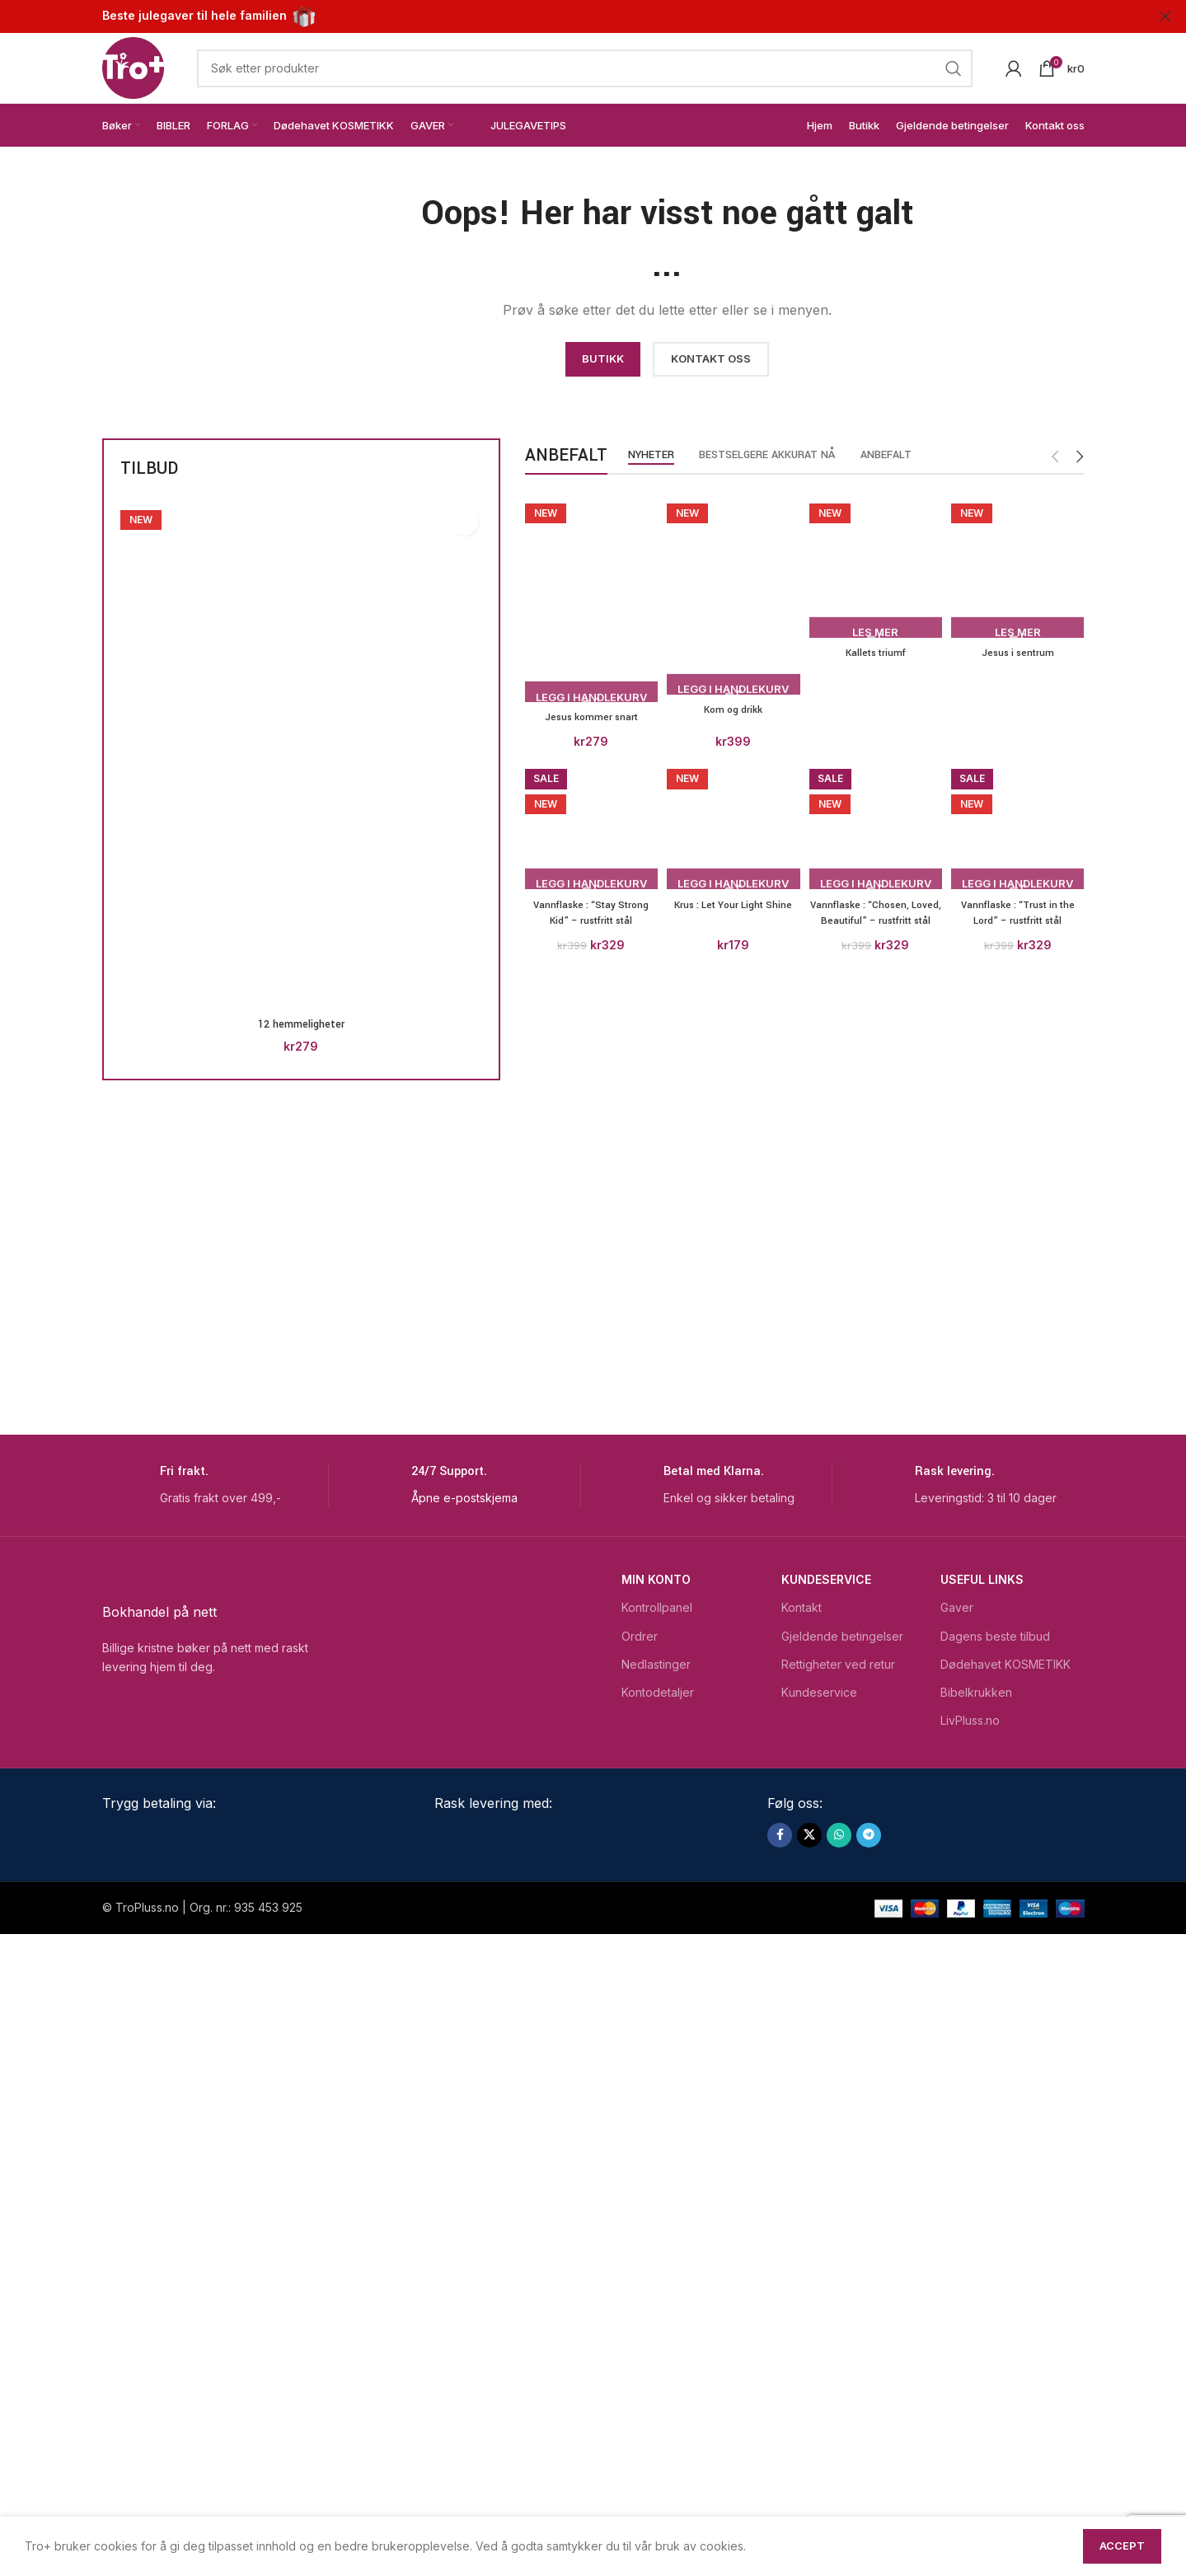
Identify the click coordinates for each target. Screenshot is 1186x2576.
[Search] (585, 68)
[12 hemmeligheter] (301, 753)
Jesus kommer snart (589, 708)
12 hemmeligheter (301, 1024)
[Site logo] (133, 66)
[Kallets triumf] (876, 1109)
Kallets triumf (876, 1742)
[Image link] (251, 267)
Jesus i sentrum (1021, 1742)
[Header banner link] (568, 16)
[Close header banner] (1165, 16)
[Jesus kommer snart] (589, 592)
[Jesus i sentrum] (1021, 1109)
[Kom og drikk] (732, 1109)
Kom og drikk (732, 1742)
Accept (1122, 2545)
